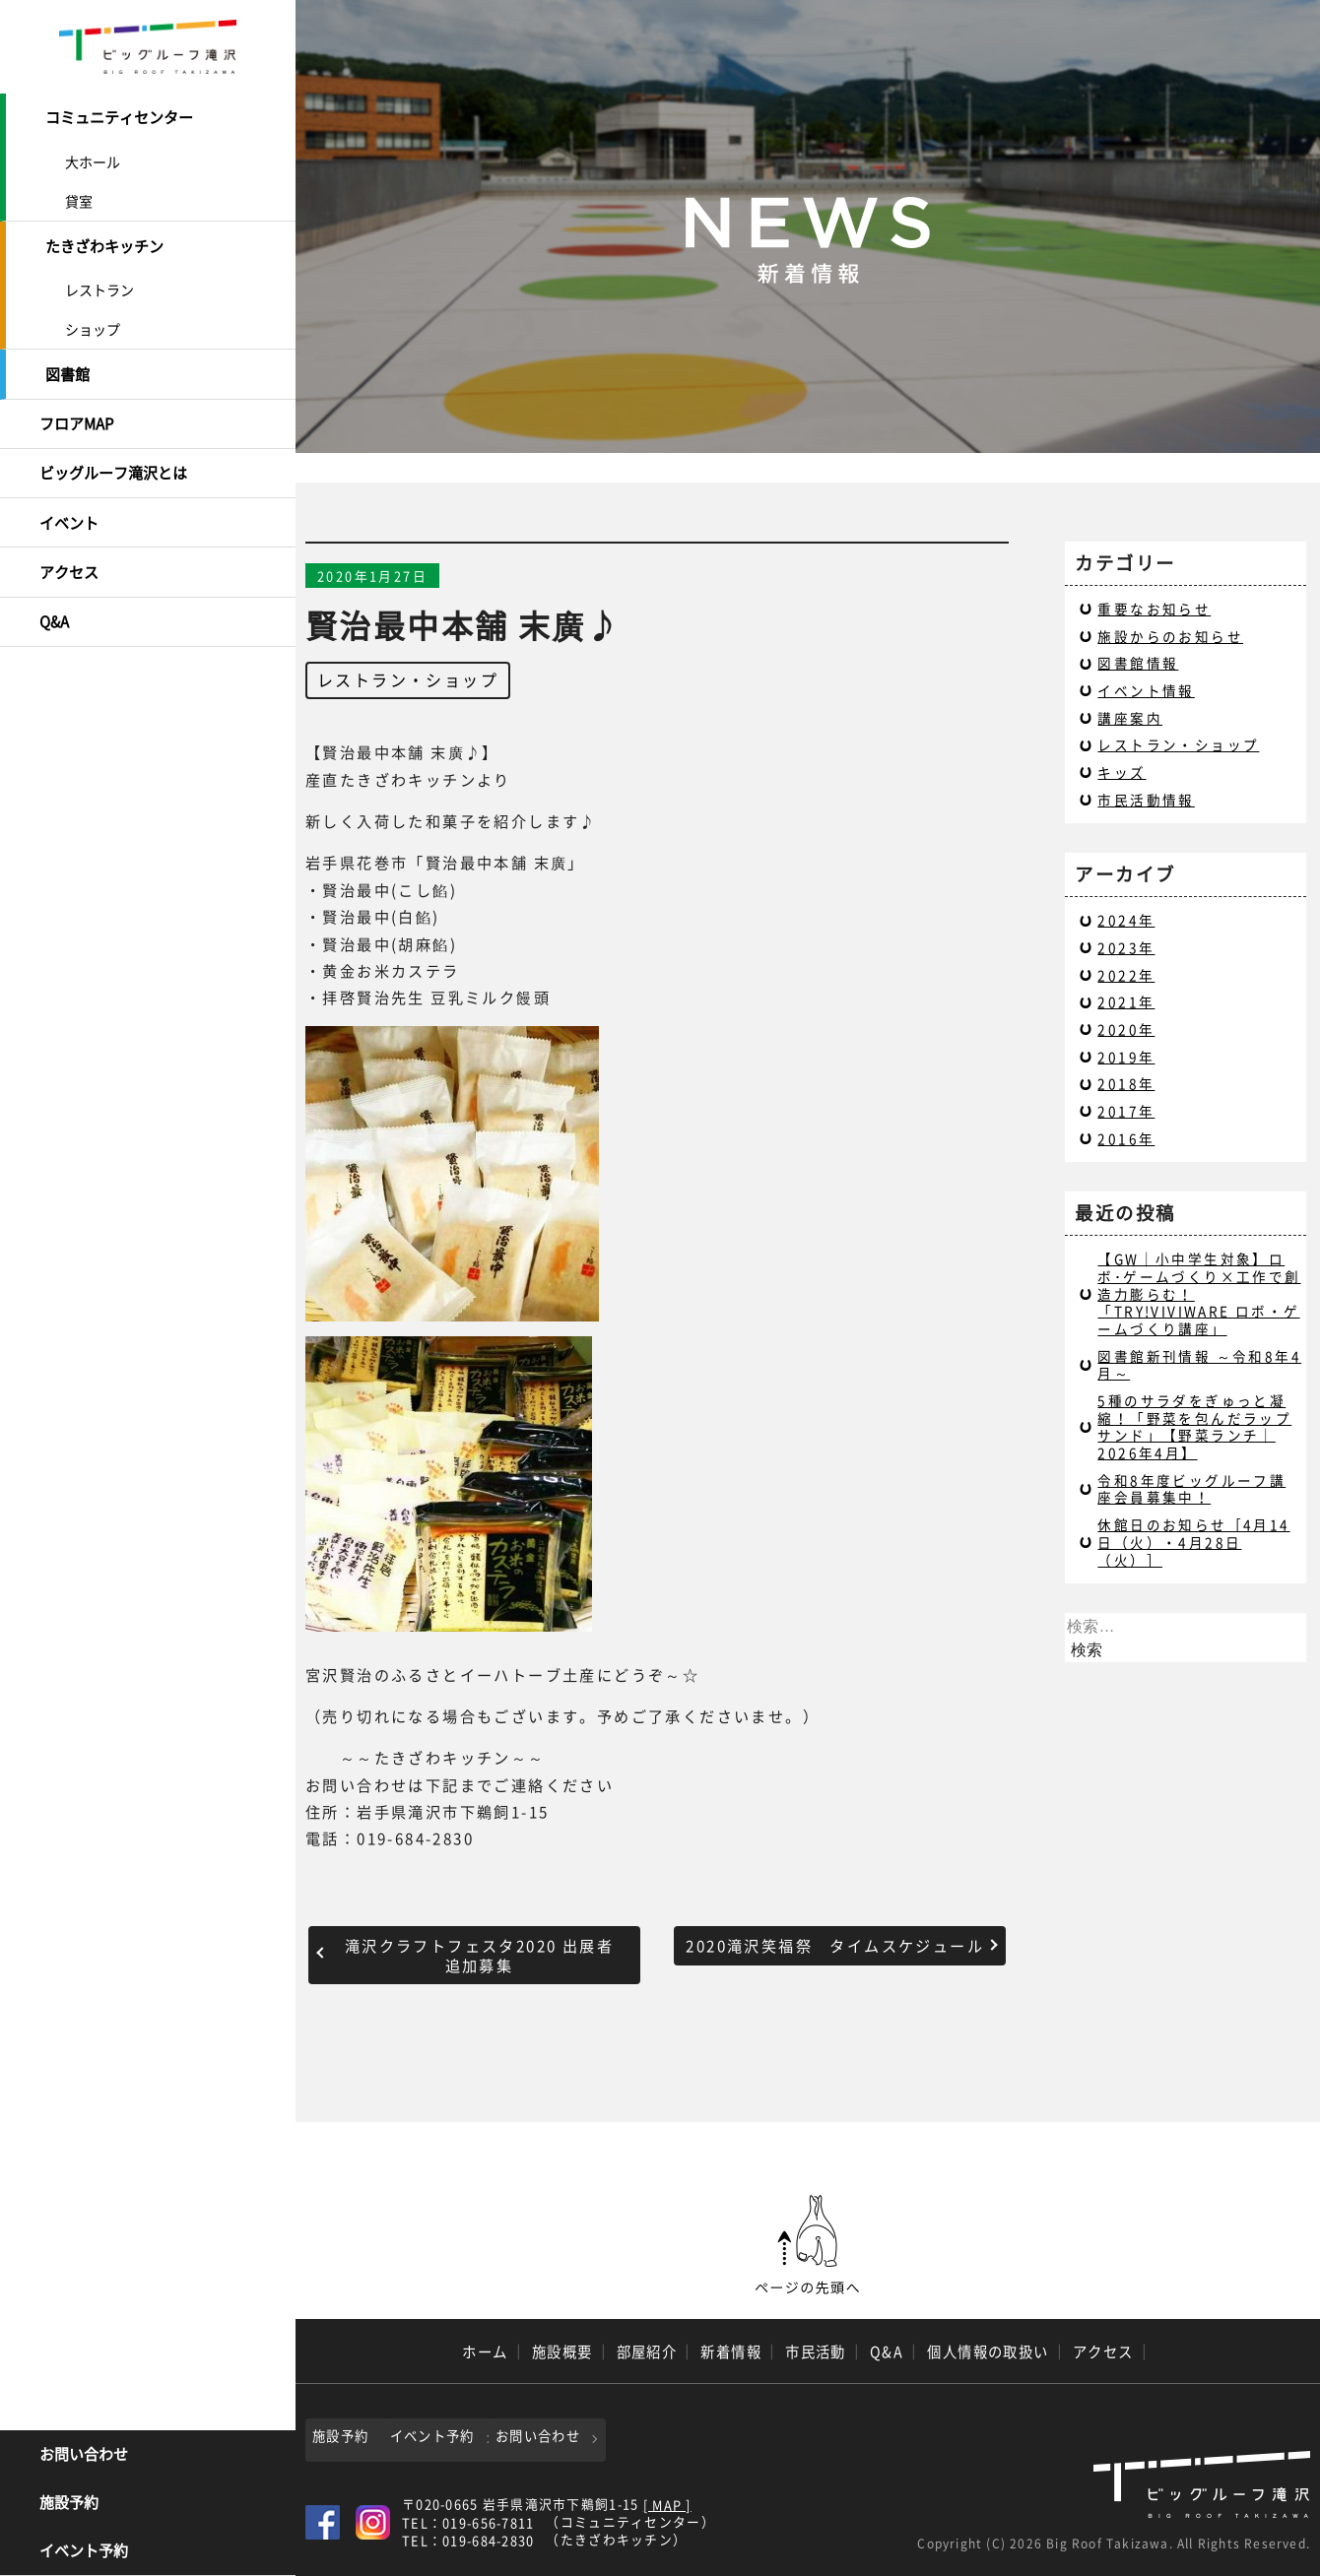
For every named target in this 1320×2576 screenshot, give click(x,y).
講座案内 (1129, 718)
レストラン (99, 287)
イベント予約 (83, 2551)
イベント (69, 518)
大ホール (92, 160)
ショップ (92, 327)
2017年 (1126, 1111)
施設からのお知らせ (1170, 636)
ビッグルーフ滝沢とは (113, 470)
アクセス (69, 567)
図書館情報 (1137, 663)
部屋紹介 (647, 2351)
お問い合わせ (83, 2455)
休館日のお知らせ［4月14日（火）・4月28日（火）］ (1193, 1541)
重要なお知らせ (1154, 608)
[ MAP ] (667, 2503)
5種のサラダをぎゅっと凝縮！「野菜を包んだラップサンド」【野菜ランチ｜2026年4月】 (1194, 1426)
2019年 (1126, 1056)
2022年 (1126, 975)
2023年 (1126, 947)
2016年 (1126, 1138)
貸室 (79, 200)
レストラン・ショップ (407, 679)
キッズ (1121, 772)
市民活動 (815, 2351)
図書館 (67, 372)
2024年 (1126, 920)
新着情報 (730, 2351)
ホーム (484, 2351)
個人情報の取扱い (988, 2351)
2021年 (1126, 1001)
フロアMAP (76, 420)
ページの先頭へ (808, 2245)
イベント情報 (1145, 690)
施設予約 (69, 2503)
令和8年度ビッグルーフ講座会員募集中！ (1191, 1489)
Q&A (54, 615)
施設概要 (562, 2351)
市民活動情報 (1145, 799)
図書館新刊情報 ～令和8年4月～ (1199, 1365)
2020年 (1126, 1029)
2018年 (1126, 1083)
